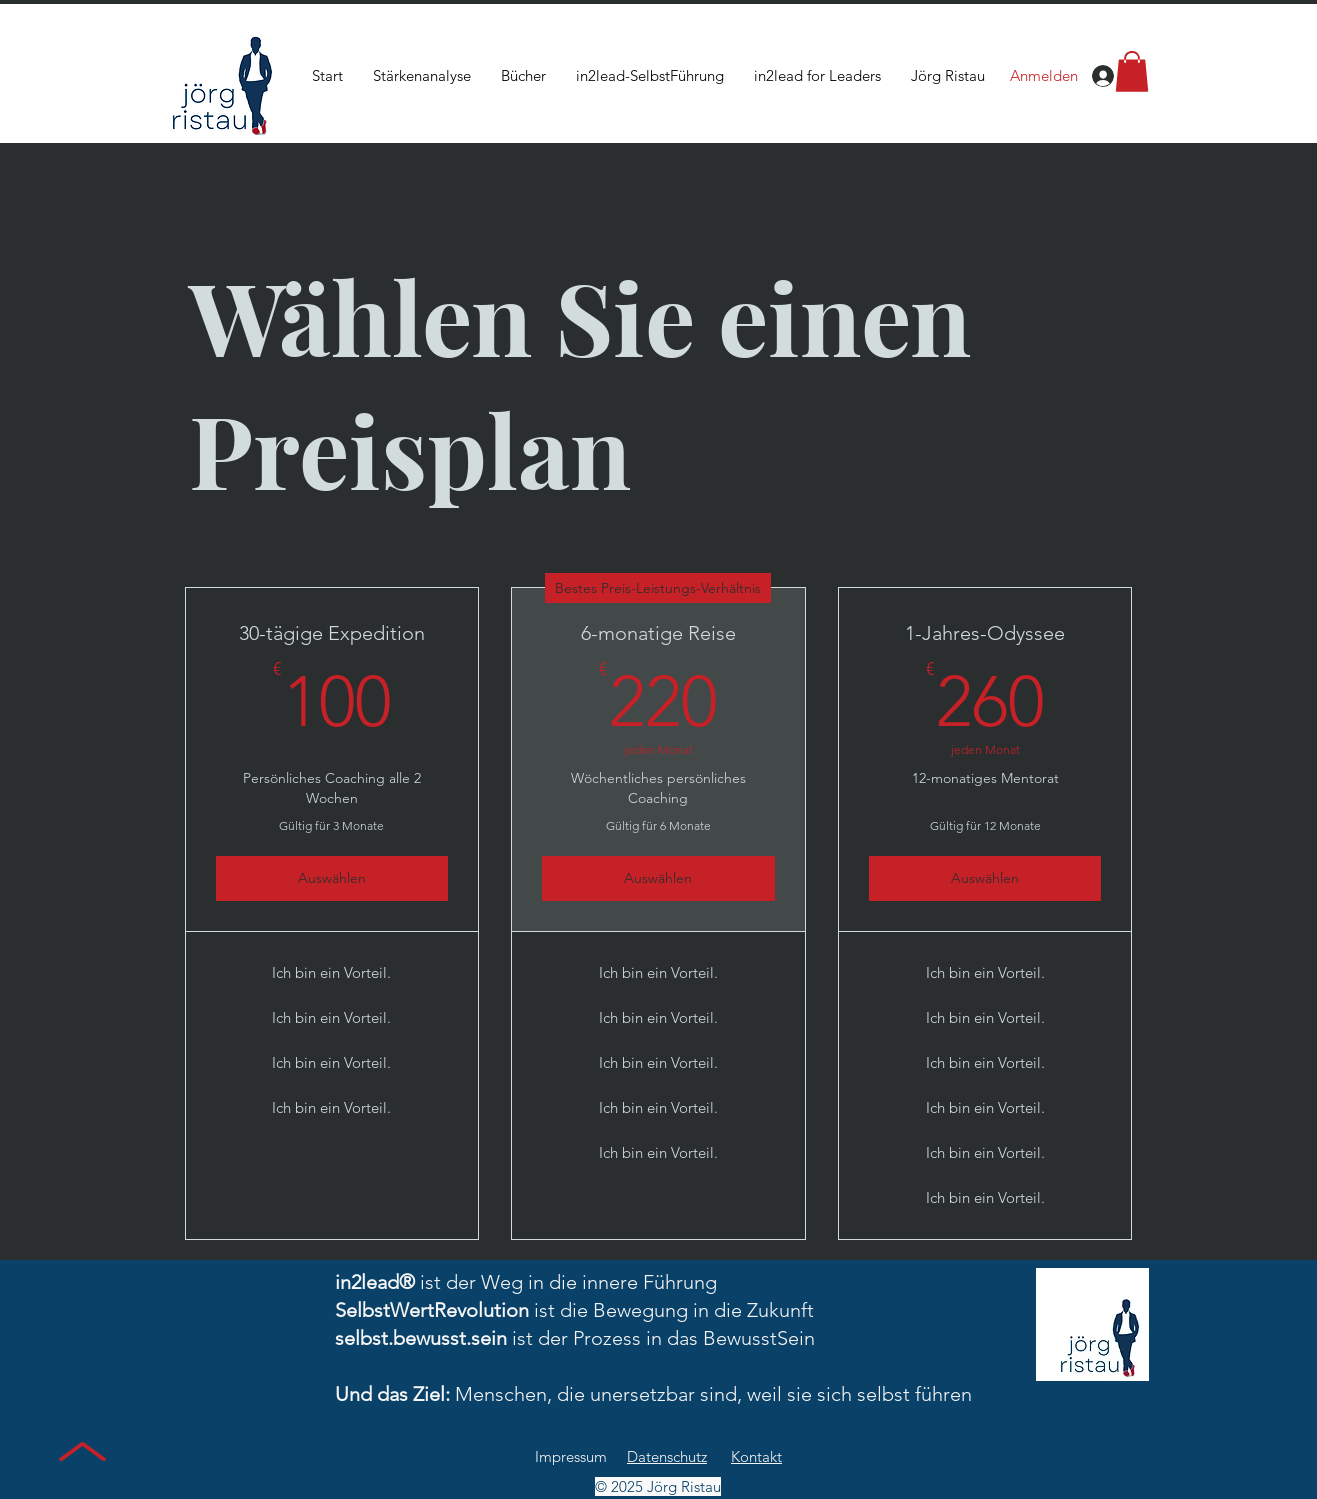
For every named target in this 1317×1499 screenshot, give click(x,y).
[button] (1132, 71)
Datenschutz (667, 1456)
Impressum (571, 1456)
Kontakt (756, 1456)
